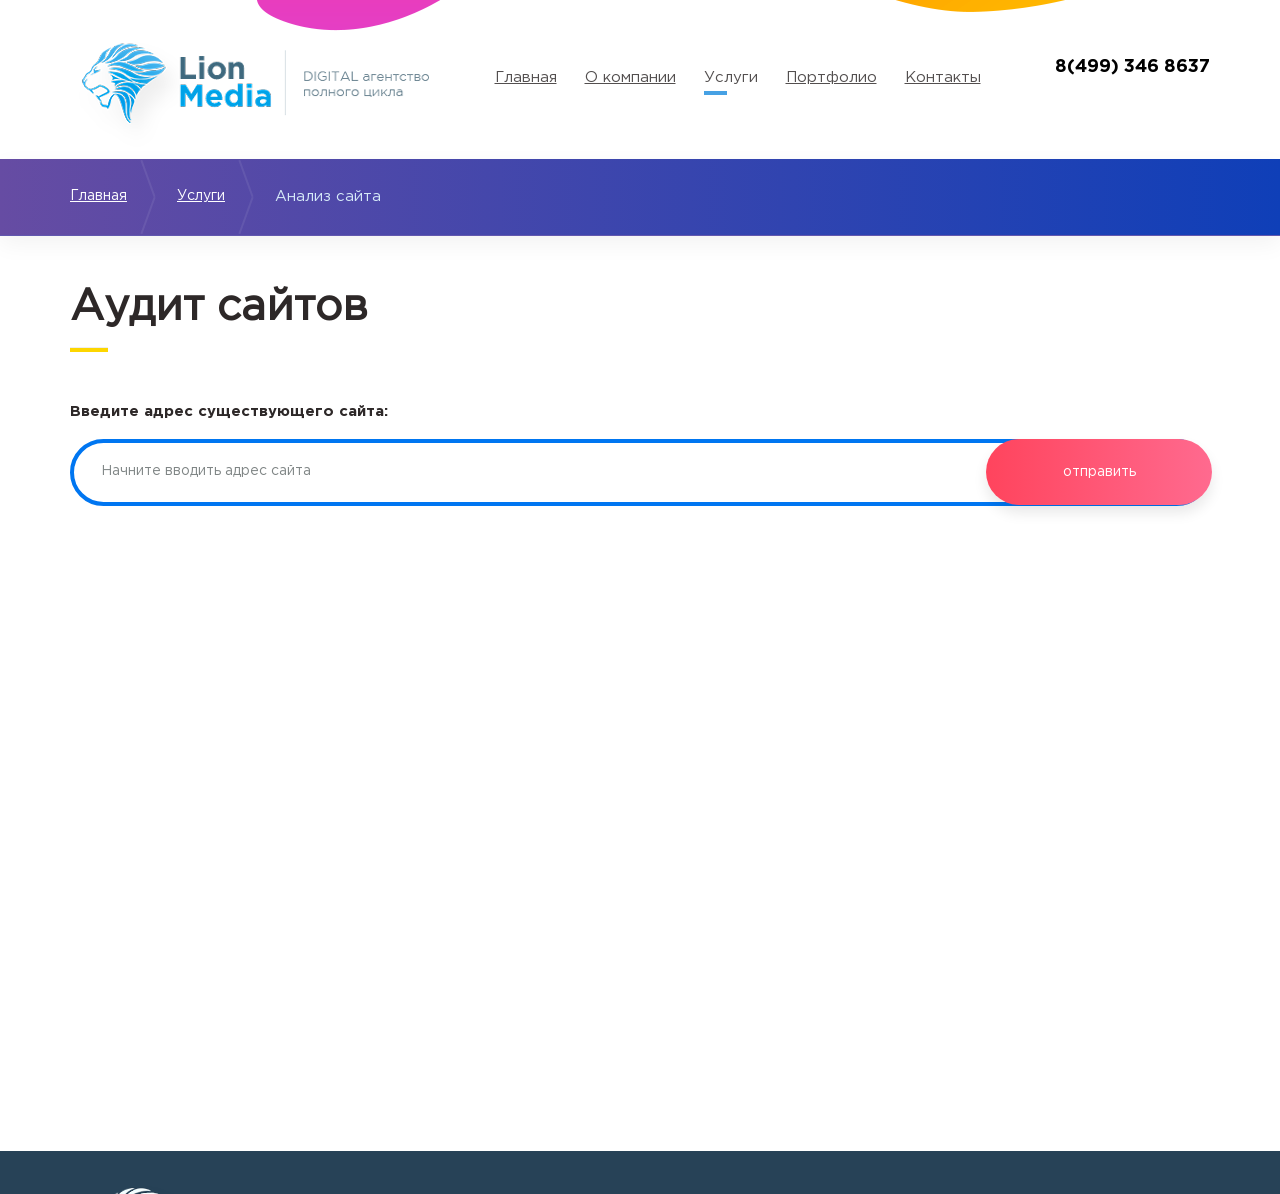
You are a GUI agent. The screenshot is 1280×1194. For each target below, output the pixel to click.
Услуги (731, 77)
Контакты (943, 77)
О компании (630, 77)
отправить (1098, 472)
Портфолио (831, 77)
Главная (526, 77)
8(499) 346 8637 (1132, 67)
